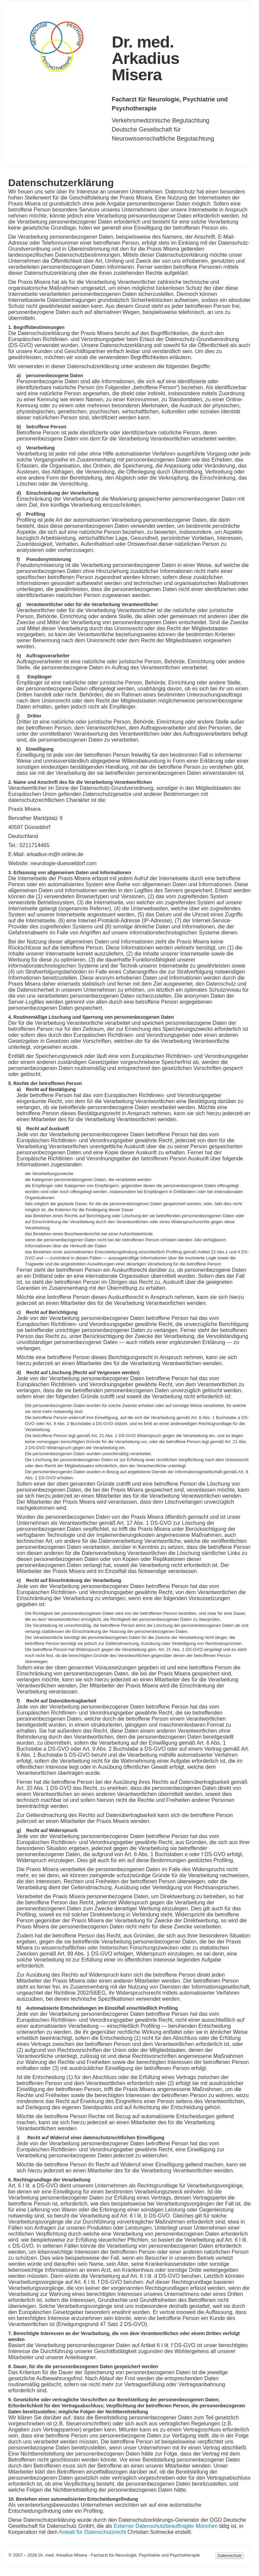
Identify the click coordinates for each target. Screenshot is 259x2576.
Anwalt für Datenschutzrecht (92, 2532)
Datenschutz (229, 2555)
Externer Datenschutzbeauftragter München (165, 2526)
